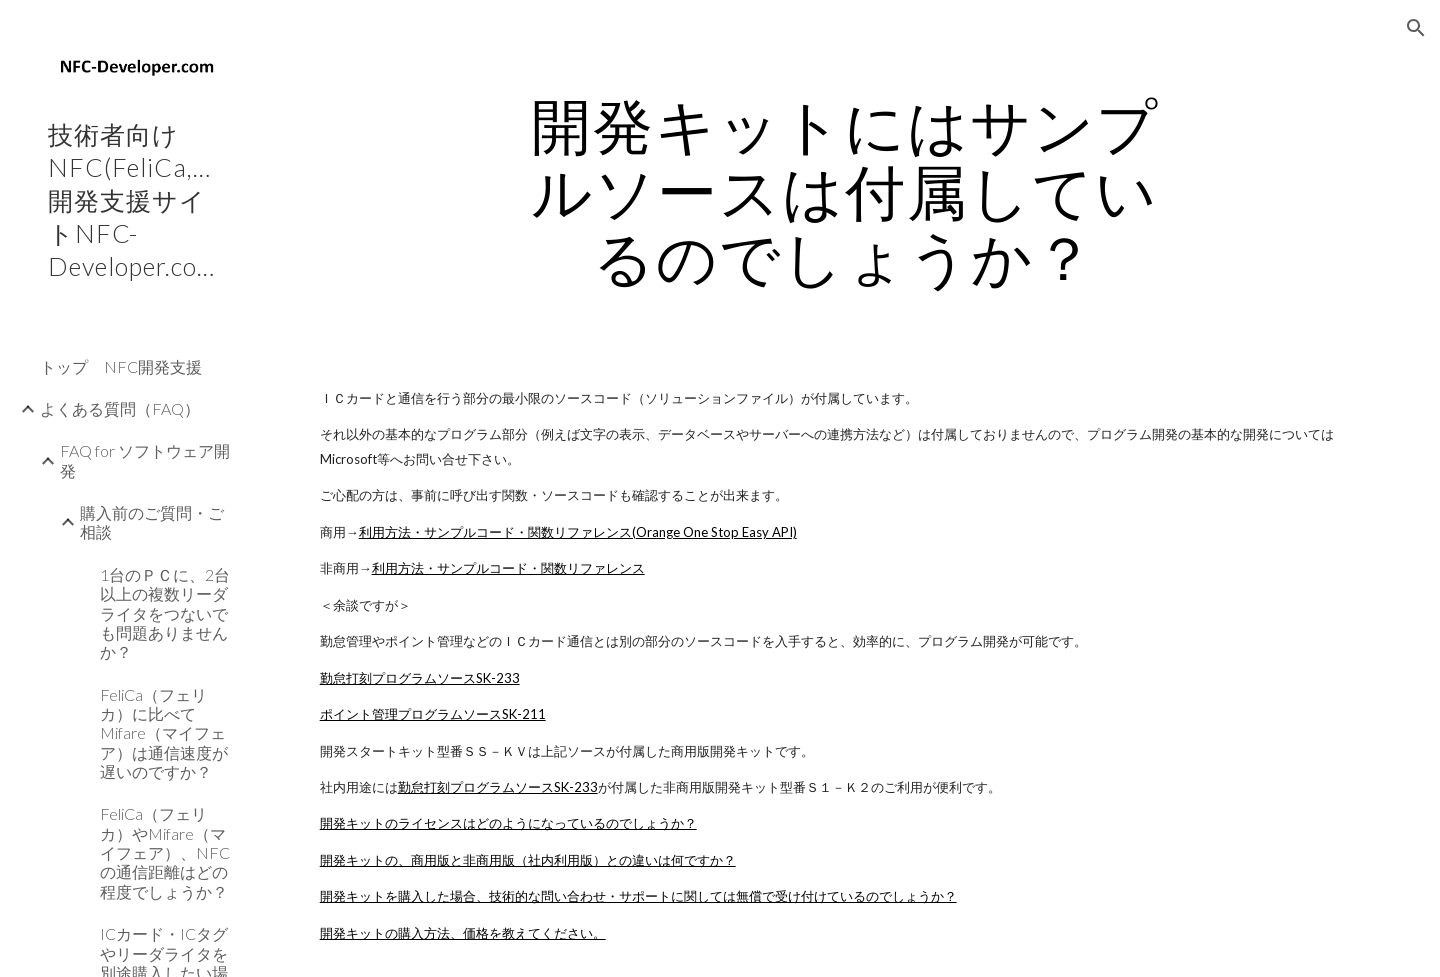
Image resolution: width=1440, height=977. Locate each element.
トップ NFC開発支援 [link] (121, 366)
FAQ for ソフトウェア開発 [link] (145, 460)
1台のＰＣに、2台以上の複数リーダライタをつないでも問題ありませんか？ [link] (165, 613)
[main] (845, 191)
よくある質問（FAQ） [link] (120, 408)
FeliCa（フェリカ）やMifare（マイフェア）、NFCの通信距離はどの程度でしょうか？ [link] (165, 852)
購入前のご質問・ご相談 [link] (152, 522)
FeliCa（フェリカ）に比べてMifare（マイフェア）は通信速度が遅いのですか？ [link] (164, 733)
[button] (1416, 28)
